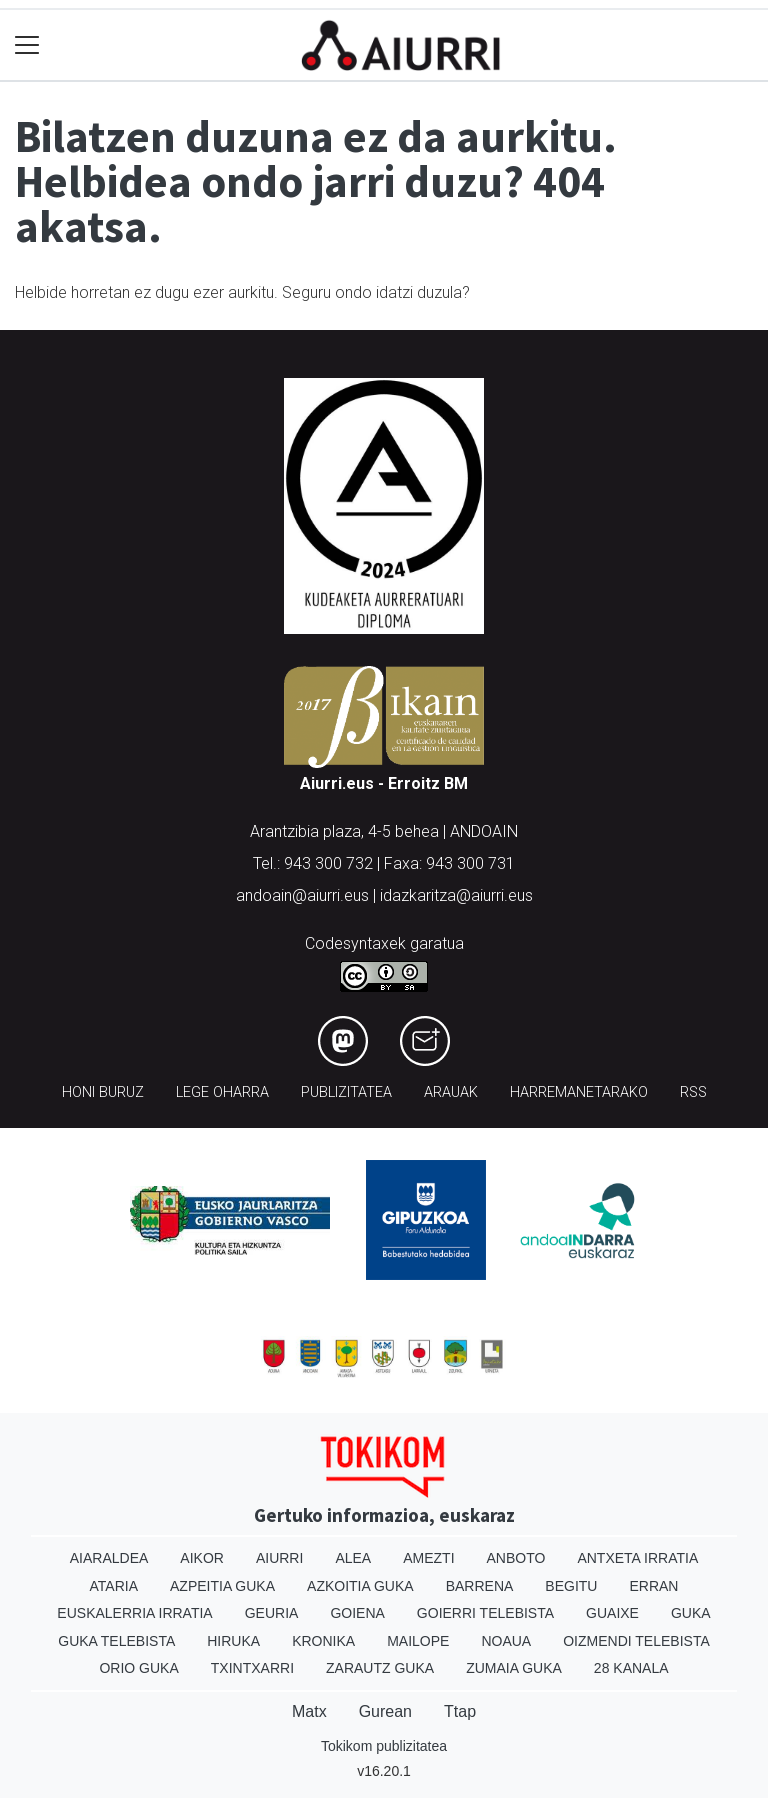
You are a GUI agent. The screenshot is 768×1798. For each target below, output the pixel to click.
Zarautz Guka (380, 1668)
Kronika (323, 1641)
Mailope (418, 1641)
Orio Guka (138, 1668)
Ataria (114, 1586)
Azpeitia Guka (222, 1586)
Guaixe (612, 1613)
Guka (691, 1613)
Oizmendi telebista (636, 1641)
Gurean (385, 1711)
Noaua (506, 1641)
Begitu (571, 1586)
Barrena (480, 1586)
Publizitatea (346, 1092)
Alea (353, 1558)
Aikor (202, 1558)
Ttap (460, 1711)
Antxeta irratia (637, 1558)
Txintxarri (252, 1668)
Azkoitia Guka (360, 1586)
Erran (653, 1586)
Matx (309, 1711)
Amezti (428, 1558)
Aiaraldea (109, 1558)
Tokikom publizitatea (384, 1746)
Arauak (451, 1092)
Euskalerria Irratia (134, 1613)
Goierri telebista (485, 1613)
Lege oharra (222, 1092)
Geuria (272, 1613)
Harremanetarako (579, 1092)
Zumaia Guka (514, 1668)
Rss (693, 1092)
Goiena (357, 1613)
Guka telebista (116, 1641)
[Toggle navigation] (27, 45)
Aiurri (279, 1558)
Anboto (516, 1558)
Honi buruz (103, 1092)
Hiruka (233, 1641)
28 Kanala (631, 1668)
